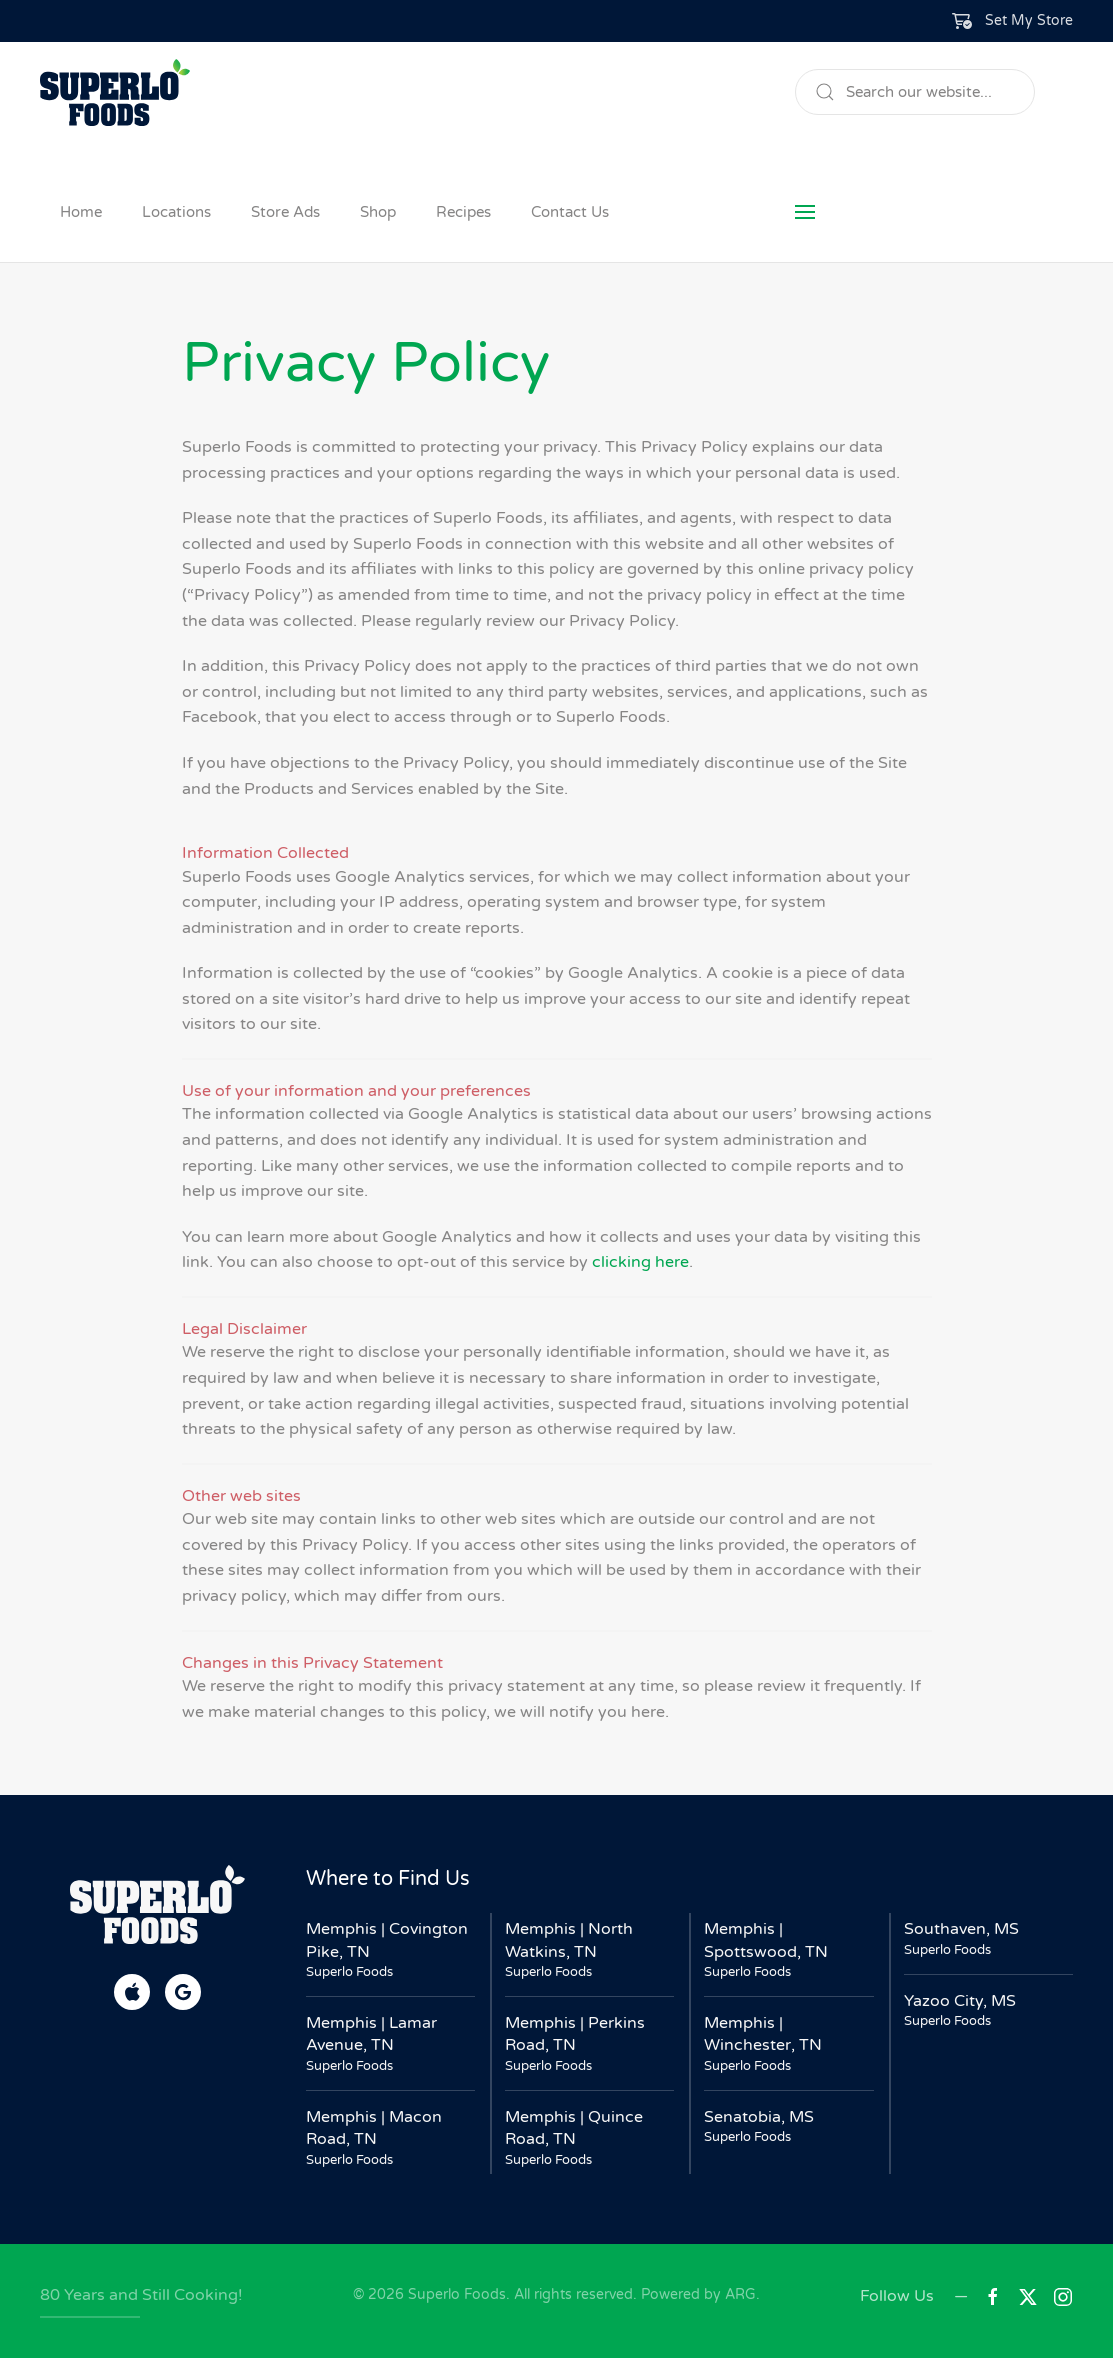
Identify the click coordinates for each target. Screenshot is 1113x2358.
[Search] (915, 92)
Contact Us (570, 212)
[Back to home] (115, 92)
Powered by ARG (696, 2294)
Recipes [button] (463, 212)
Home (81, 212)
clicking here (640, 1262)
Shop (378, 212)
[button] (1013, 21)
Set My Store (1029, 20)
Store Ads (285, 212)
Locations (176, 212)
